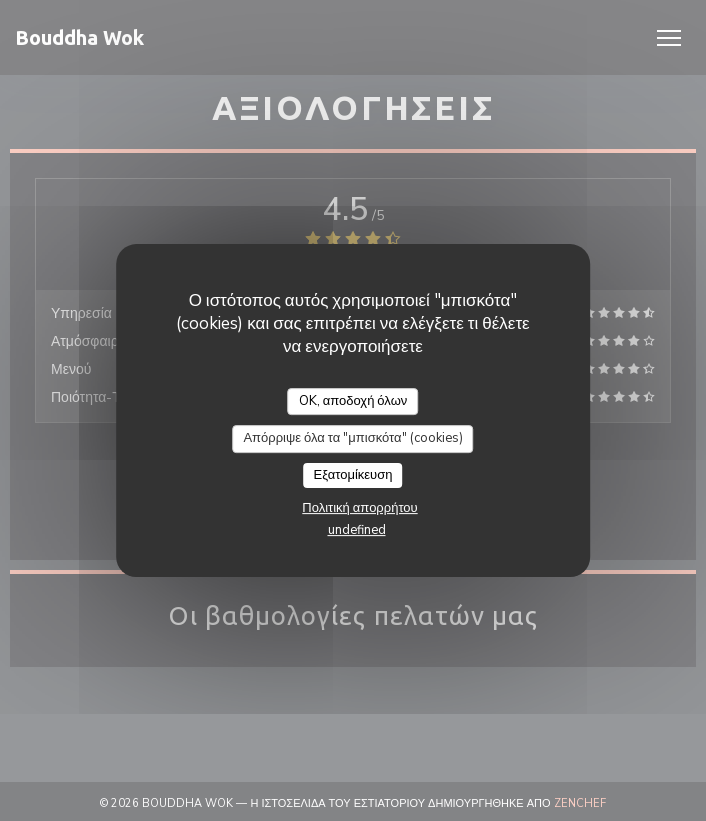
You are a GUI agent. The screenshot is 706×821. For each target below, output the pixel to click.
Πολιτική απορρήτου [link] (359, 508)
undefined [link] (357, 530)
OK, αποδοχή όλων (353, 401)
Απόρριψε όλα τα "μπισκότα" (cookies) (352, 438)
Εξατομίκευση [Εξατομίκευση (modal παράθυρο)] (353, 475)
